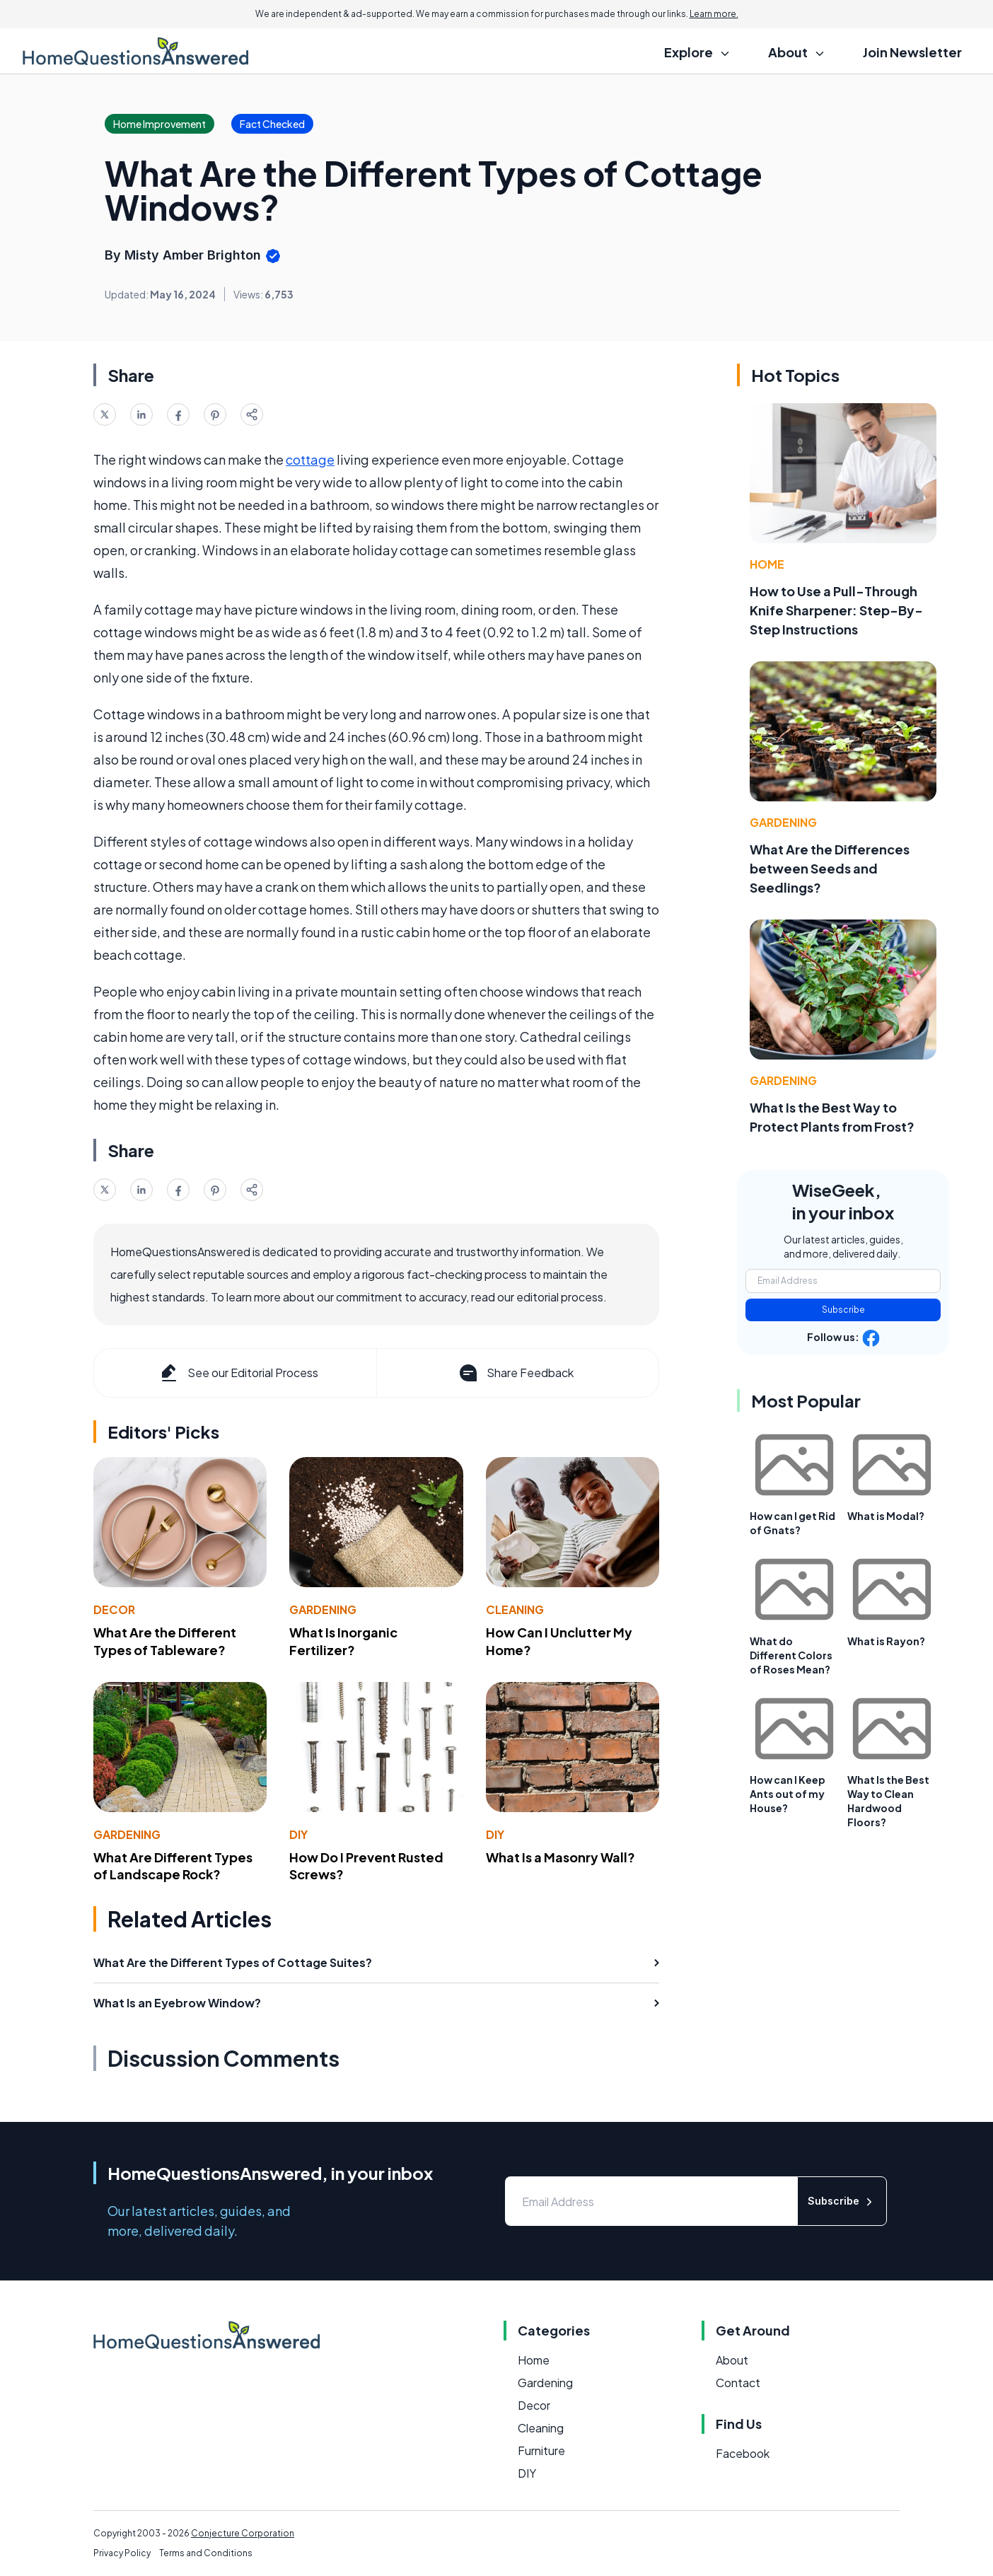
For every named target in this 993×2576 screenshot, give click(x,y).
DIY (298, 1834)
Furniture (541, 2450)
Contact (738, 2382)
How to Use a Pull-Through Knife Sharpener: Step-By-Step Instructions (836, 610)
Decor (114, 1609)
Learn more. (714, 13)
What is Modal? (885, 1515)
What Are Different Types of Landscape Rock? (172, 1866)
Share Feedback (515, 1373)
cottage (310, 459)
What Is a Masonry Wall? (560, 1857)
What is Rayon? (886, 1641)
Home (767, 564)
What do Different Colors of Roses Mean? (791, 1655)
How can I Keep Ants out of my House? (787, 1793)
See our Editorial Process (238, 1373)
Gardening (322, 1609)
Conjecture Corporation (242, 2533)
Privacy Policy (122, 2553)
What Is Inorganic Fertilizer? (343, 1641)
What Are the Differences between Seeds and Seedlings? (830, 868)
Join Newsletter (912, 52)
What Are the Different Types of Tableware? (164, 1641)
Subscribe (843, 1309)
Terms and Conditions (205, 2553)
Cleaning (515, 1609)
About (732, 2359)
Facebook (743, 2453)
